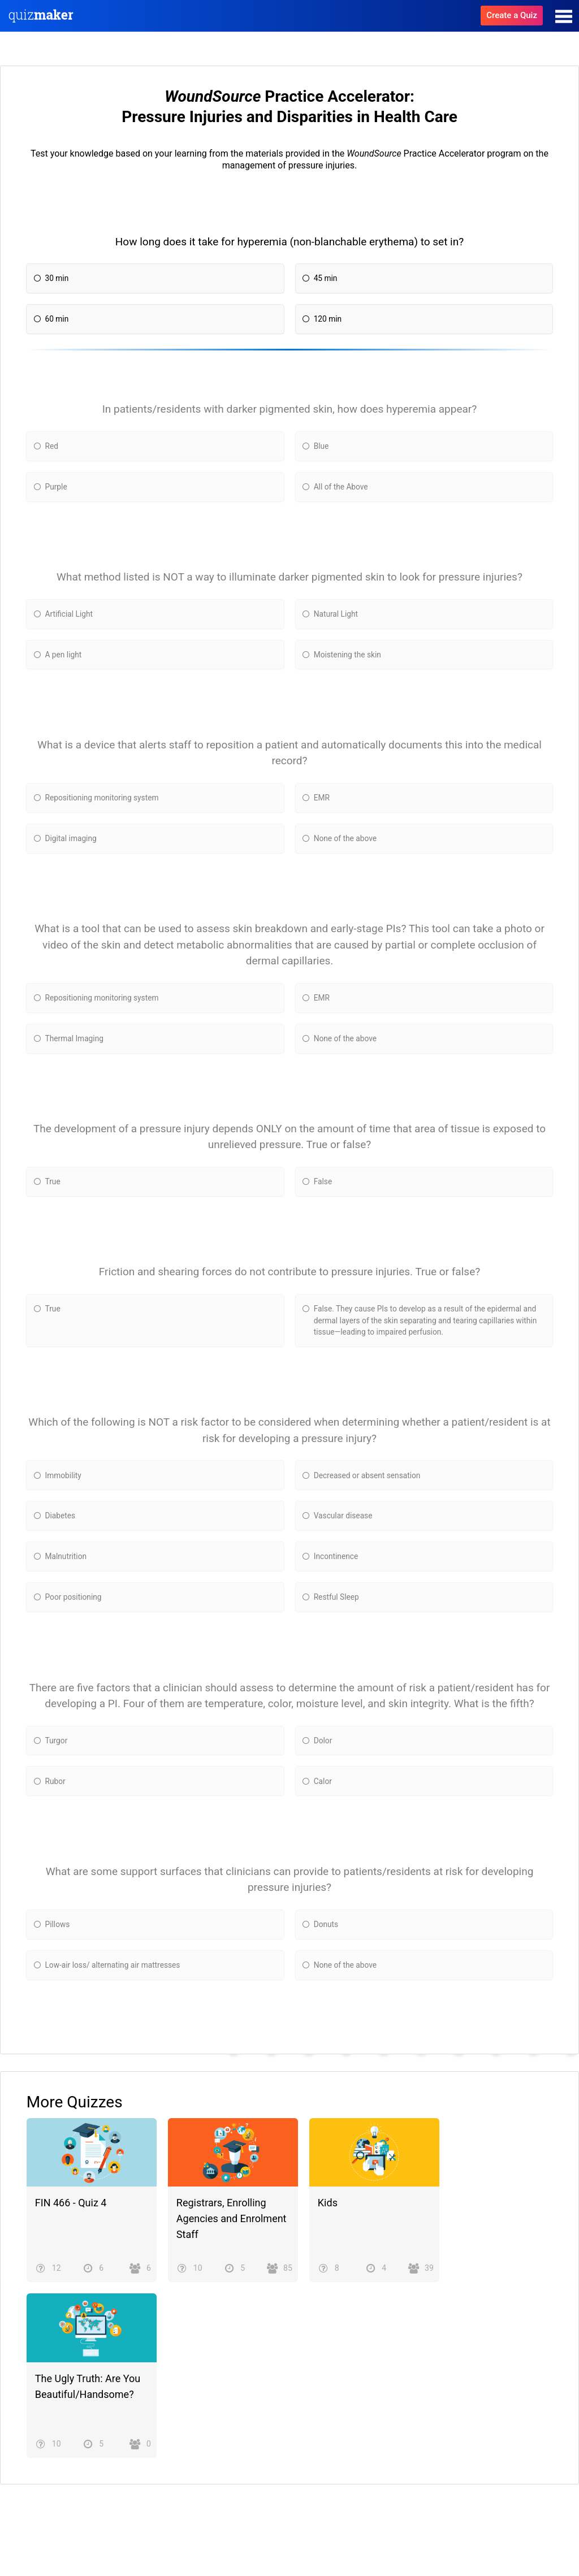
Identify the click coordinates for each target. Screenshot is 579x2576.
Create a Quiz (511, 15)
